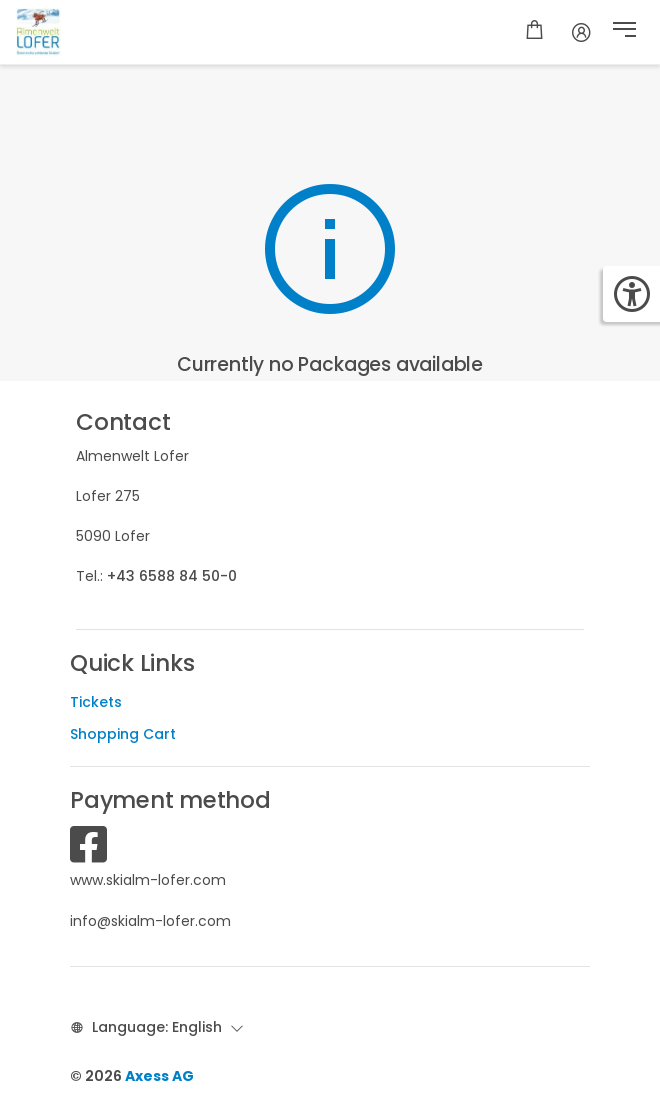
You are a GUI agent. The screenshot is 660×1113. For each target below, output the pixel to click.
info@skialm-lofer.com (150, 921)
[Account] (581, 32)
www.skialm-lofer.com (148, 880)
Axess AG (159, 1076)
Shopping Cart (123, 734)
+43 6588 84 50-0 (172, 576)
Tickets (96, 702)
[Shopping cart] (534, 32)
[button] (624, 32)
